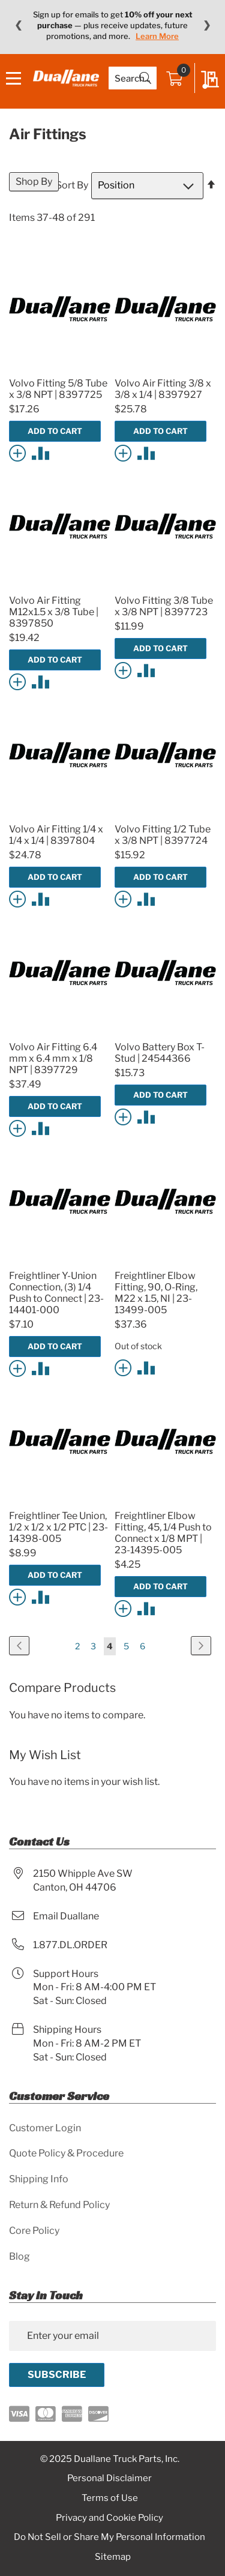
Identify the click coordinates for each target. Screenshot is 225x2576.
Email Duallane (66, 1916)
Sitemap (113, 2556)
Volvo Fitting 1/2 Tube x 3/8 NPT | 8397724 (163, 834)
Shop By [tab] (34, 181)
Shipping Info (38, 2179)
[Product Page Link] (59, 369)
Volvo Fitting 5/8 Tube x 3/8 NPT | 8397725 (58, 389)
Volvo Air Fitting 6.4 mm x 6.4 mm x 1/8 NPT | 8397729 (53, 1058)
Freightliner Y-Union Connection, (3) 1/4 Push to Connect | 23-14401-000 (56, 1293)
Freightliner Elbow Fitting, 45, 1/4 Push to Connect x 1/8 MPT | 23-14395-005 (163, 1533)
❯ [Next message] (207, 25)
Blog (19, 2256)
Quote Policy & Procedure (66, 2153)
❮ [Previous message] (18, 25)
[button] (19, 452)
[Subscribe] (56, 2375)
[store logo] (66, 78)
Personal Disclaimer (109, 2478)
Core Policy (34, 2230)
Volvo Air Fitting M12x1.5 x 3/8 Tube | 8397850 (53, 612)
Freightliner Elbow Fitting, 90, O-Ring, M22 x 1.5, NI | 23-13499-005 (156, 1293)
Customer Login (45, 2128)
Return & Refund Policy (59, 2204)
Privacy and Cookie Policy (109, 2517)
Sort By (72, 185)
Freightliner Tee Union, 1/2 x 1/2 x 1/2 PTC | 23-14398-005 (58, 1527)
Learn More (157, 36)
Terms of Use (110, 2498)
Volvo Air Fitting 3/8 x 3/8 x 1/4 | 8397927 (163, 389)
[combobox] (132, 78)
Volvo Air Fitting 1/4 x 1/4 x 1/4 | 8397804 (56, 834)
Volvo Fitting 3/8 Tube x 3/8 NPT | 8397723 (164, 606)
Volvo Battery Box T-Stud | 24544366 (160, 1052)
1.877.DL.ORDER (70, 1945)
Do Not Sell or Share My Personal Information (109, 2537)
